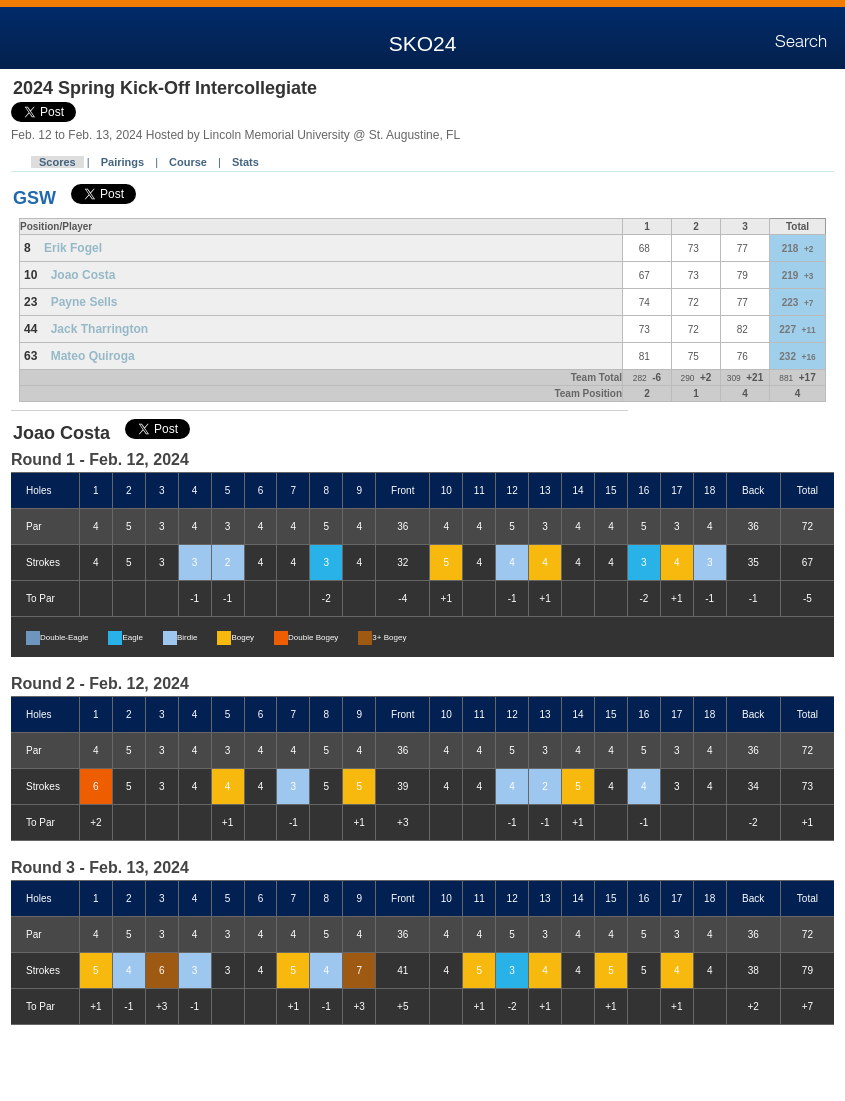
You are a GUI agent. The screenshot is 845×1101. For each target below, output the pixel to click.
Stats (245, 162)
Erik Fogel (73, 248)
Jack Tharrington (99, 329)
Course (188, 162)
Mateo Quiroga (93, 356)
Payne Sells (84, 302)
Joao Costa (83, 275)
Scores (57, 162)
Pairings (122, 162)
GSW (34, 198)
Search (801, 42)
